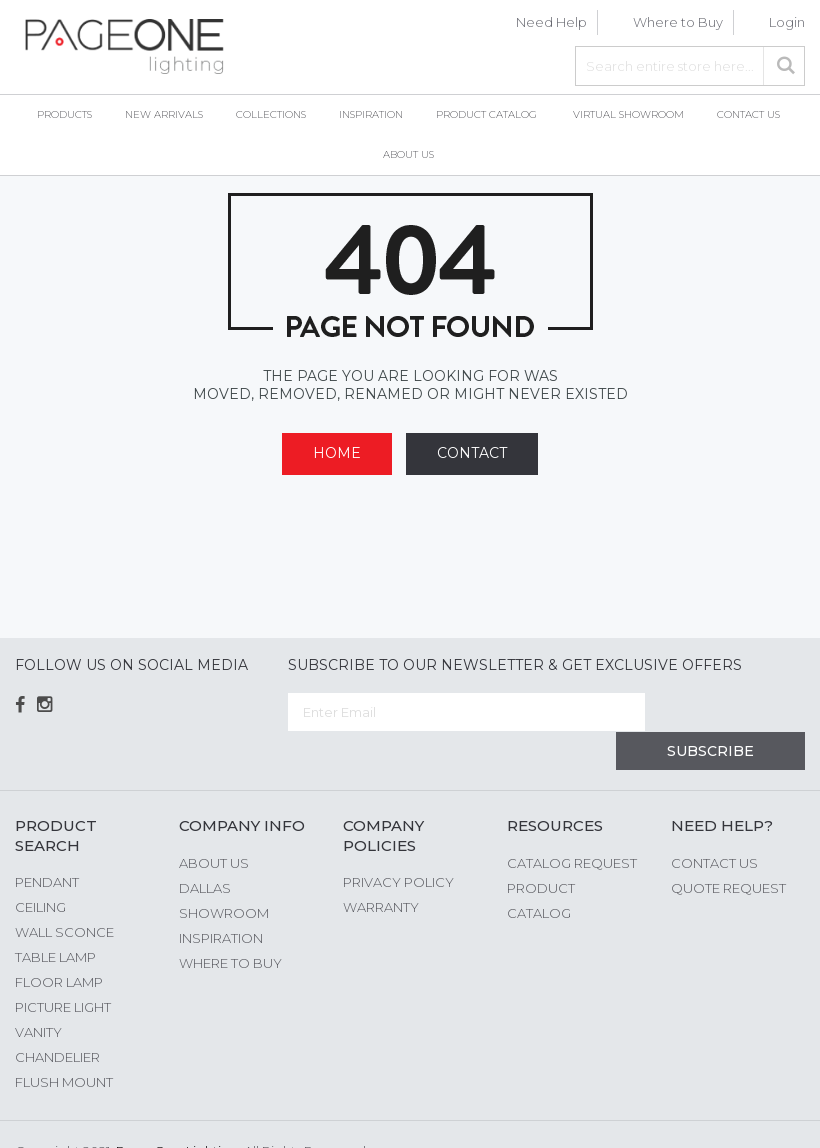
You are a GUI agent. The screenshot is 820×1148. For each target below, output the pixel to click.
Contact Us (714, 824)
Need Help (551, 22)
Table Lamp (55, 918)
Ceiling (40, 868)
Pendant (47, 843)
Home (337, 453)
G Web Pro (770, 1115)
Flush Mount (64, 1043)
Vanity (38, 993)
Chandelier (57, 1018)
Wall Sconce (64, 893)
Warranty (381, 868)
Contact (472, 453)
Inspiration (221, 899)
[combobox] (690, 66)
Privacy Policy (398, 843)
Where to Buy (678, 22)
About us (214, 824)
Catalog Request (572, 824)
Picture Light (63, 968)
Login (787, 22)
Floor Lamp (59, 943)
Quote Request (728, 849)
